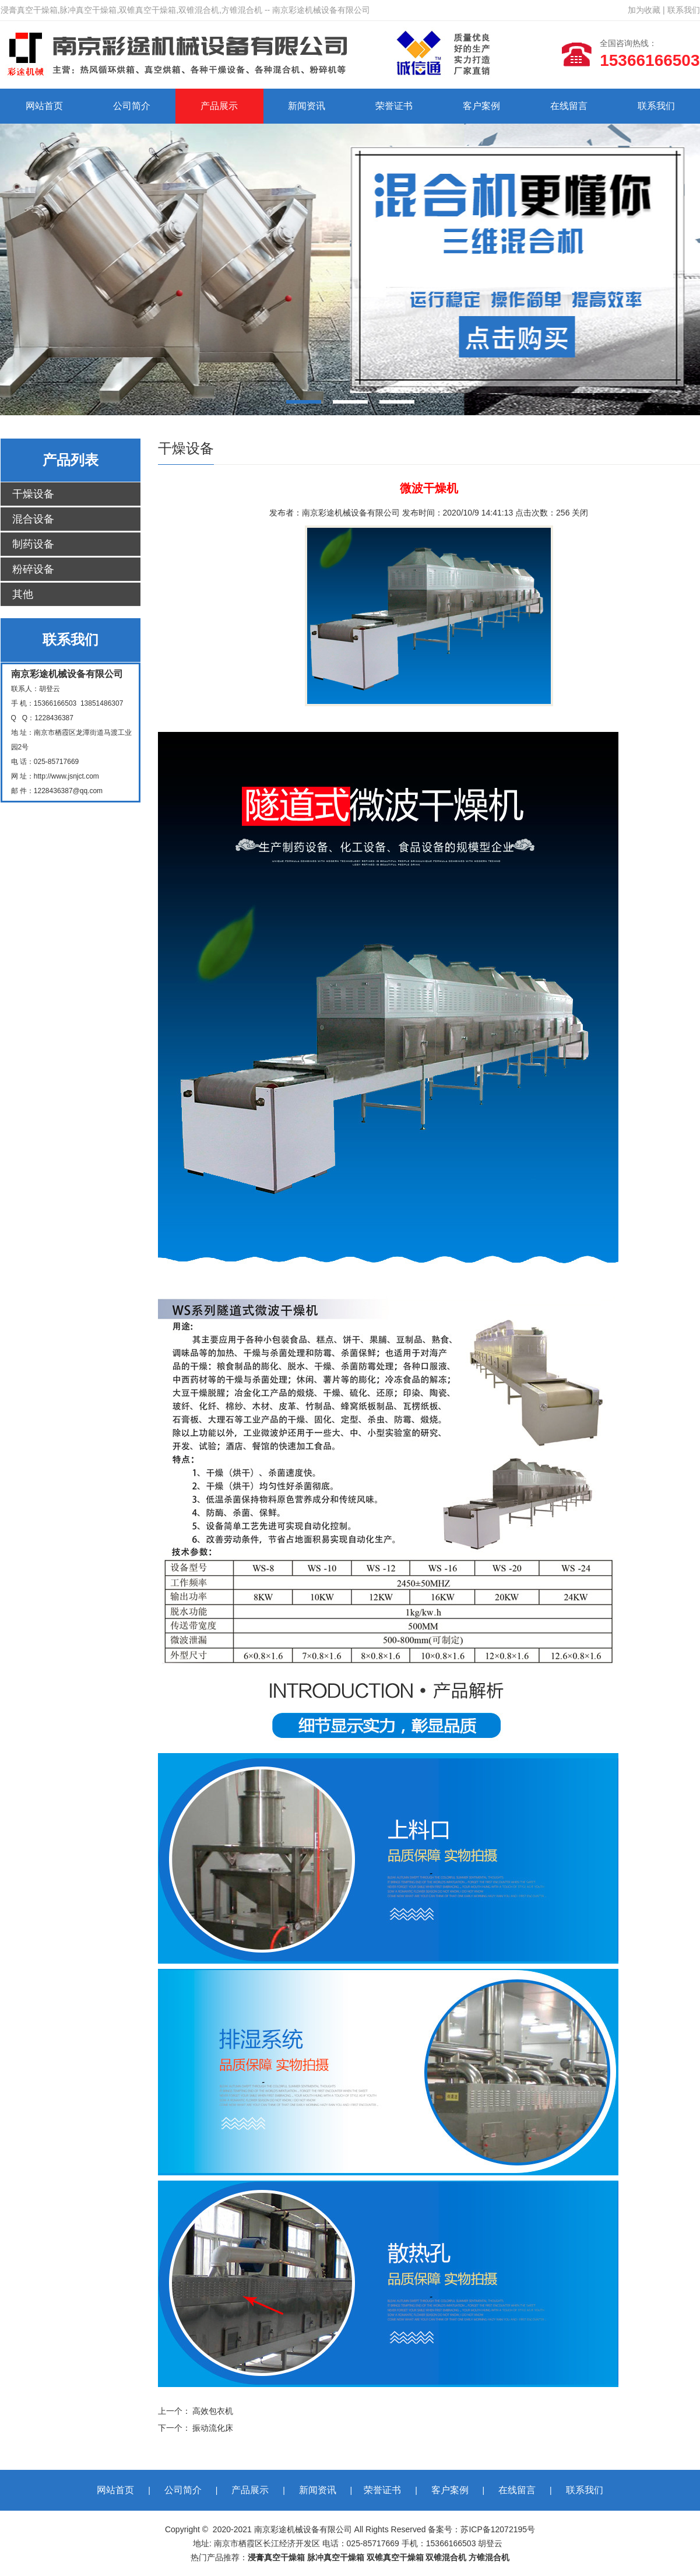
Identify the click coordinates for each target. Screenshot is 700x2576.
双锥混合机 (445, 2557)
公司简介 (131, 106)
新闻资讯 (306, 106)
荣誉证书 (394, 106)
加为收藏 (644, 10)
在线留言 (569, 106)
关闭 (580, 512)
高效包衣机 (212, 2411)
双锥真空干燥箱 (395, 2557)
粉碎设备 (33, 569)
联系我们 (683, 10)
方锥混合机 (489, 2557)
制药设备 (33, 544)
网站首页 (44, 106)
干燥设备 (33, 494)
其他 (22, 594)
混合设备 (33, 519)
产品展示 (219, 106)
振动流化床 (212, 2428)
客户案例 (481, 106)
